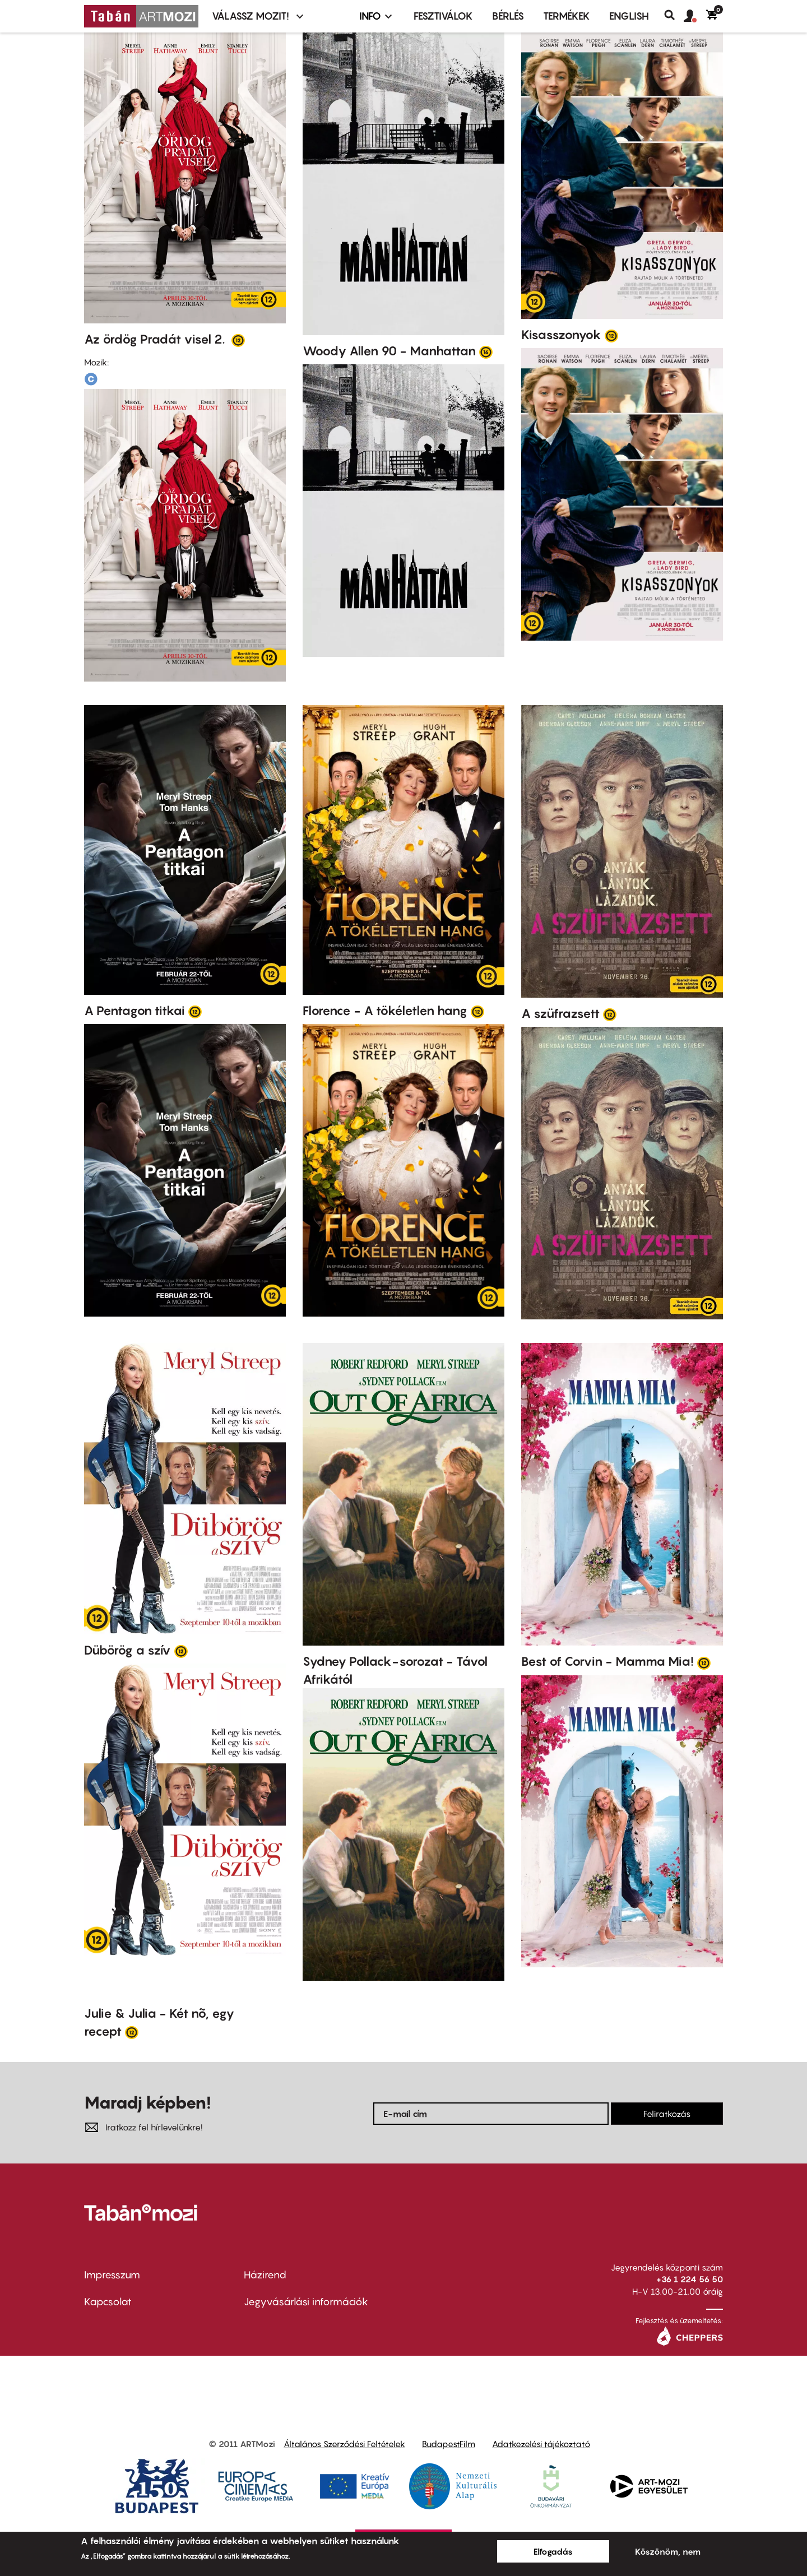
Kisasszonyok (561, 334)
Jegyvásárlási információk (306, 2302)
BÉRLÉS (508, 16)
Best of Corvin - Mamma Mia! (607, 1661)
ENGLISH (629, 16)
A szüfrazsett (560, 1013)
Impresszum (112, 2275)
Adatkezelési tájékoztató (541, 2444)
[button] (695, 16)
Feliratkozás (666, 2114)
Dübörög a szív (127, 1650)
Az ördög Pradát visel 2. (156, 339)
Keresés (674, 15)
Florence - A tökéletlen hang (385, 1010)
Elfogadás (553, 2551)
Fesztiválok (443, 16)
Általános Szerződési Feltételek (344, 2444)
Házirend (265, 2275)
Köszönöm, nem (668, 2551)
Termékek (566, 16)
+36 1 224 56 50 (689, 2279)
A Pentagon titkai (134, 1010)
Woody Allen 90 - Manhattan (389, 351)
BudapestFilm (448, 2444)
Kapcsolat (108, 2302)
